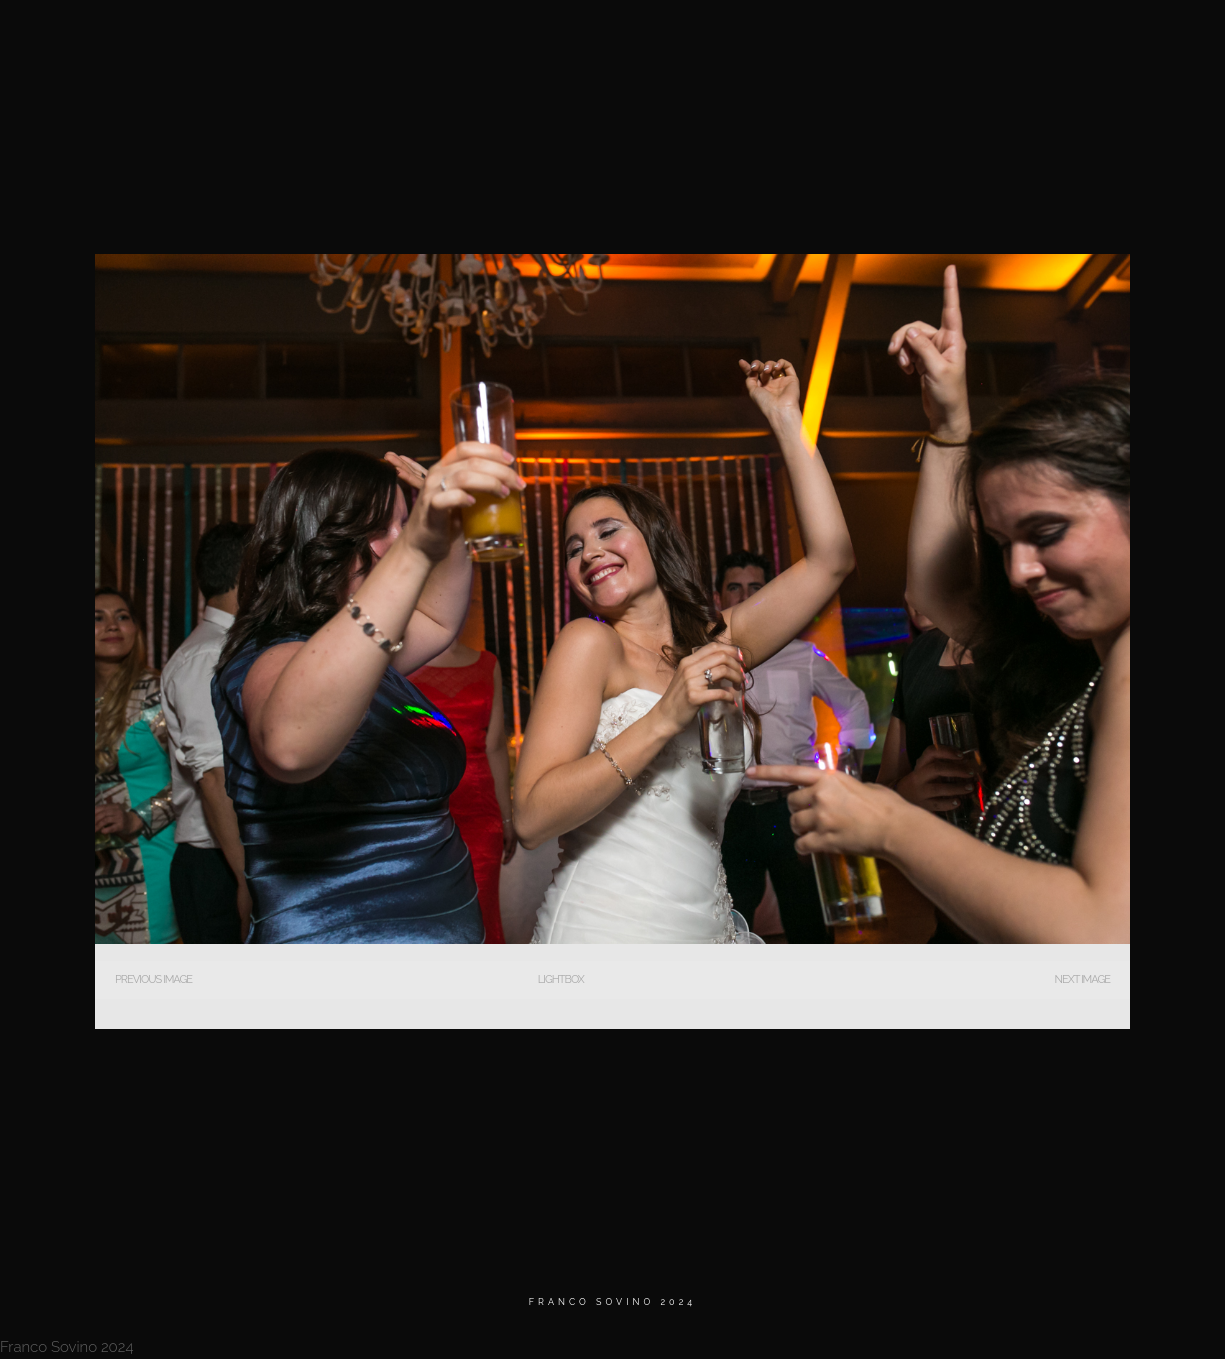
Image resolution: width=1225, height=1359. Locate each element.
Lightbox (561, 979)
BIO (855, 39)
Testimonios (944, 39)
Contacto (1055, 39)
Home (665, 39)
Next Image (1082, 979)
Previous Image (153, 979)
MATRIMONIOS (763, 39)
